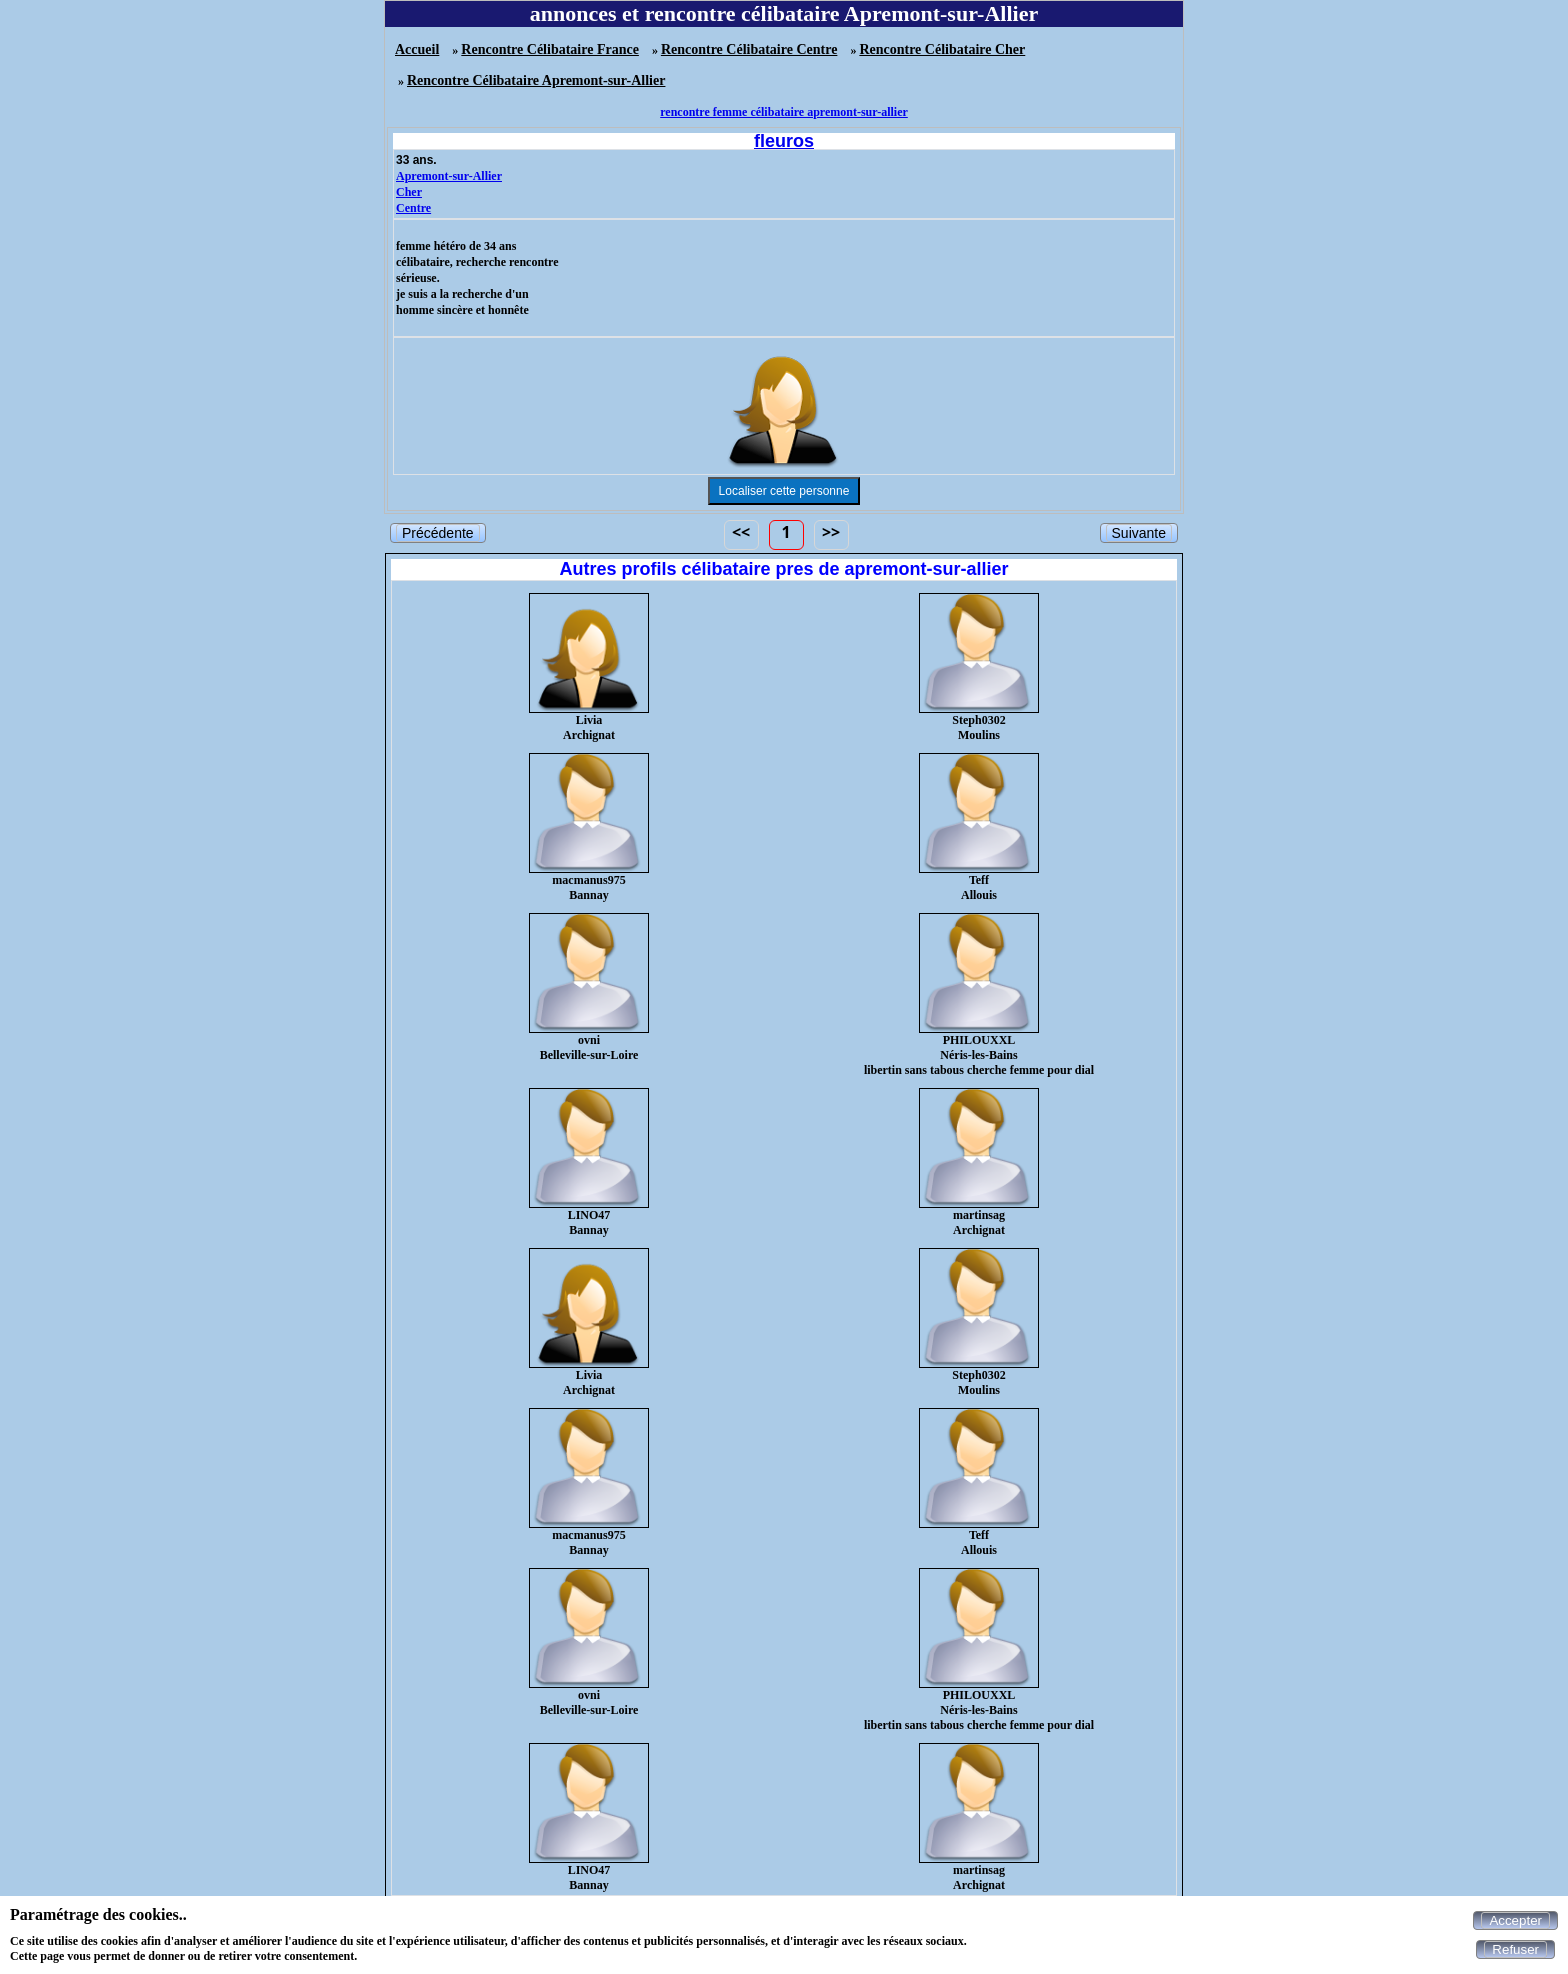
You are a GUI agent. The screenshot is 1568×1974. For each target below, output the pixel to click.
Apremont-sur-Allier (449, 176)
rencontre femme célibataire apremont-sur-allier (784, 112)
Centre (413, 208)
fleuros (784, 141)
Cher (409, 192)
